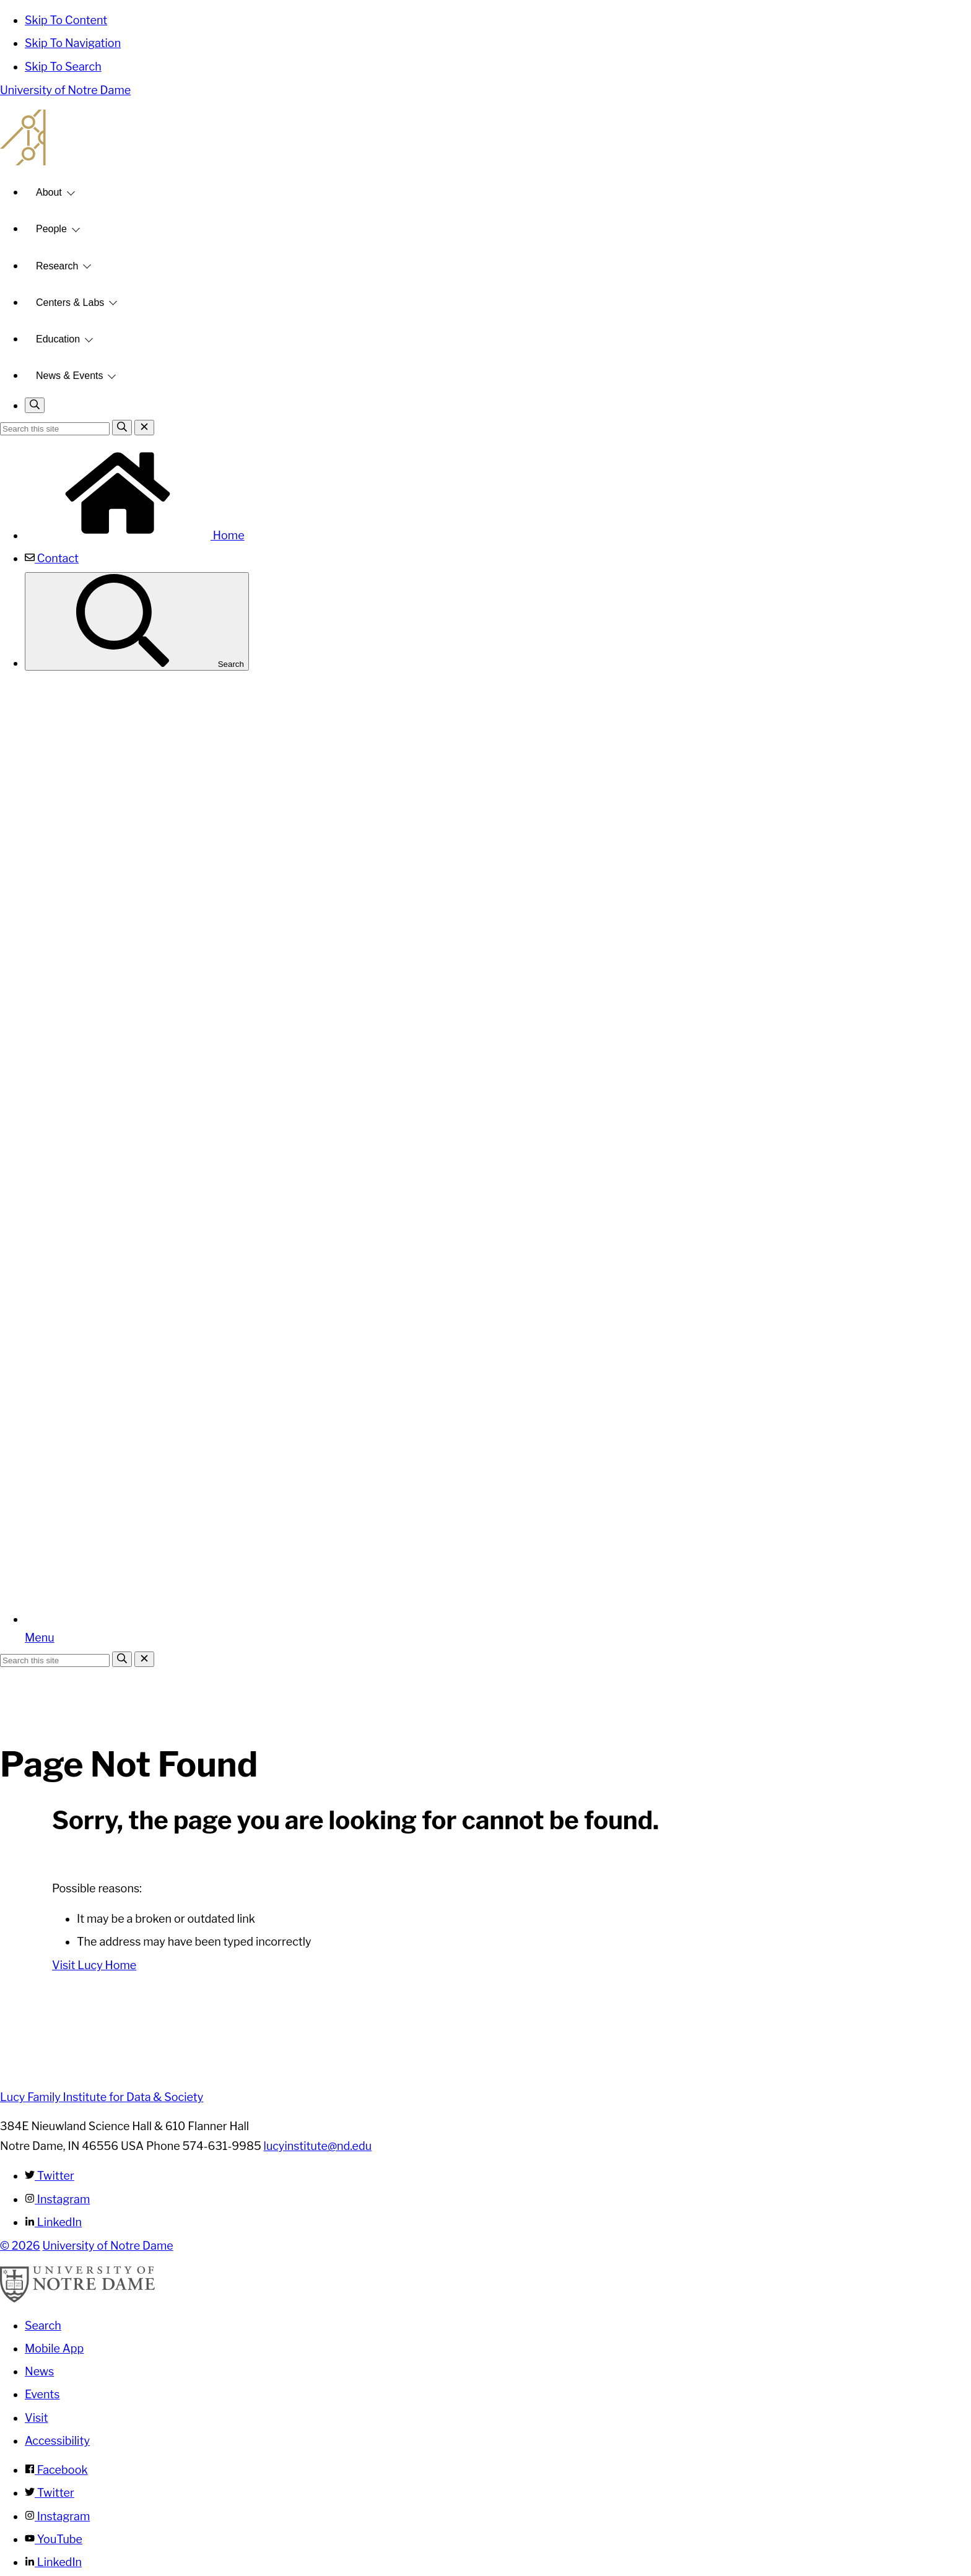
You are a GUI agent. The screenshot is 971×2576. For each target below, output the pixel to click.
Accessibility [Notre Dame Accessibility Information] (57, 2440)
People (51, 229)
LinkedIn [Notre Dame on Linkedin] (53, 2562)
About (49, 192)
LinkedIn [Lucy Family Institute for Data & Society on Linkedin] (53, 2222)
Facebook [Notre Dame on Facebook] (56, 2469)
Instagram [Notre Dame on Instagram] (57, 2516)
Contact (52, 558)
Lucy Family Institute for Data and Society (485, 137)
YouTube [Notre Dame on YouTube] (53, 2539)
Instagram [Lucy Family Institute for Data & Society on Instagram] (57, 2199)
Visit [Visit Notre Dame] (36, 2417)
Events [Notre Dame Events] (42, 2394)
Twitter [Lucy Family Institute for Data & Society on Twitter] (49, 2175)
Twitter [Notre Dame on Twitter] (49, 2492)
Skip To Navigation (73, 43)
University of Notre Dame (65, 90)
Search (137, 621)
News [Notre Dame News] (39, 2371)
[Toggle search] (35, 405)
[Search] (122, 427)
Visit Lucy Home (94, 1965)
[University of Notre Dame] (77, 2298)
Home (135, 535)
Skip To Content (66, 20)
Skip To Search (63, 66)
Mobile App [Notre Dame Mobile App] (54, 2348)
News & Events (69, 375)
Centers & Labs (70, 302)
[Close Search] (144, 427)
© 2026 (20, 2245)
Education (58, 339)
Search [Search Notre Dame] (43, 2325)
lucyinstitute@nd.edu (318, 2145)
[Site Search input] (55, 428)
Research (57, 266)
